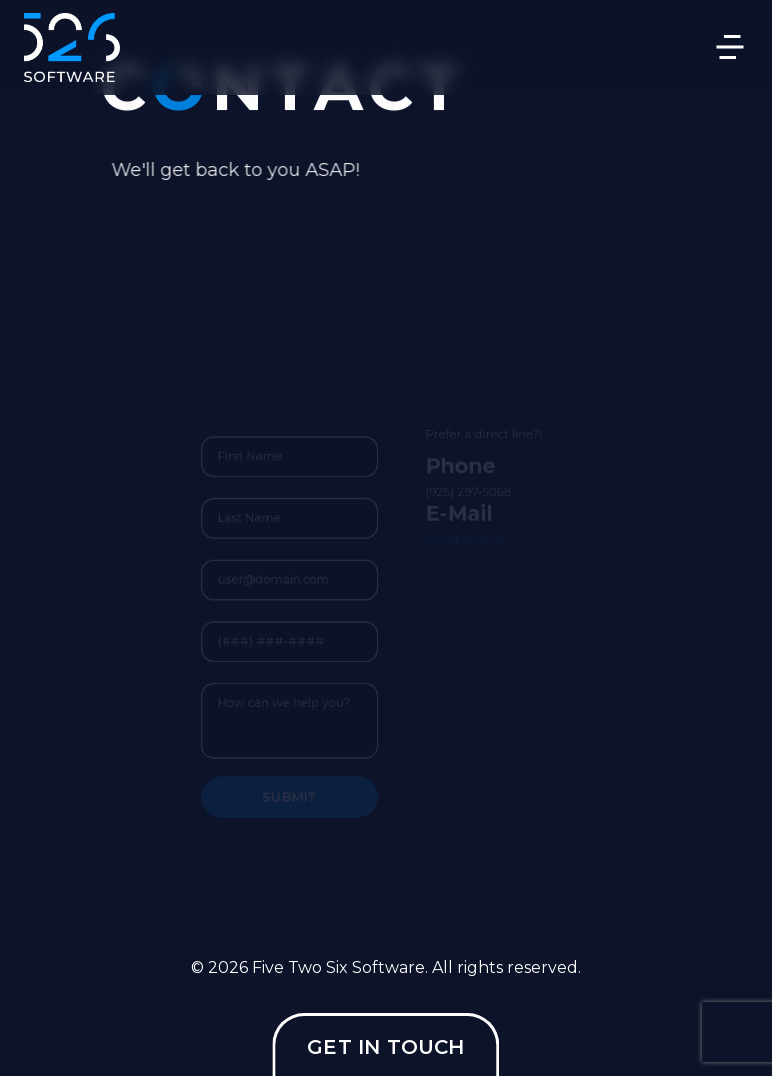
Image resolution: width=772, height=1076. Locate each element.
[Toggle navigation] (730, 47)
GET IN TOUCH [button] (385, 1047)
